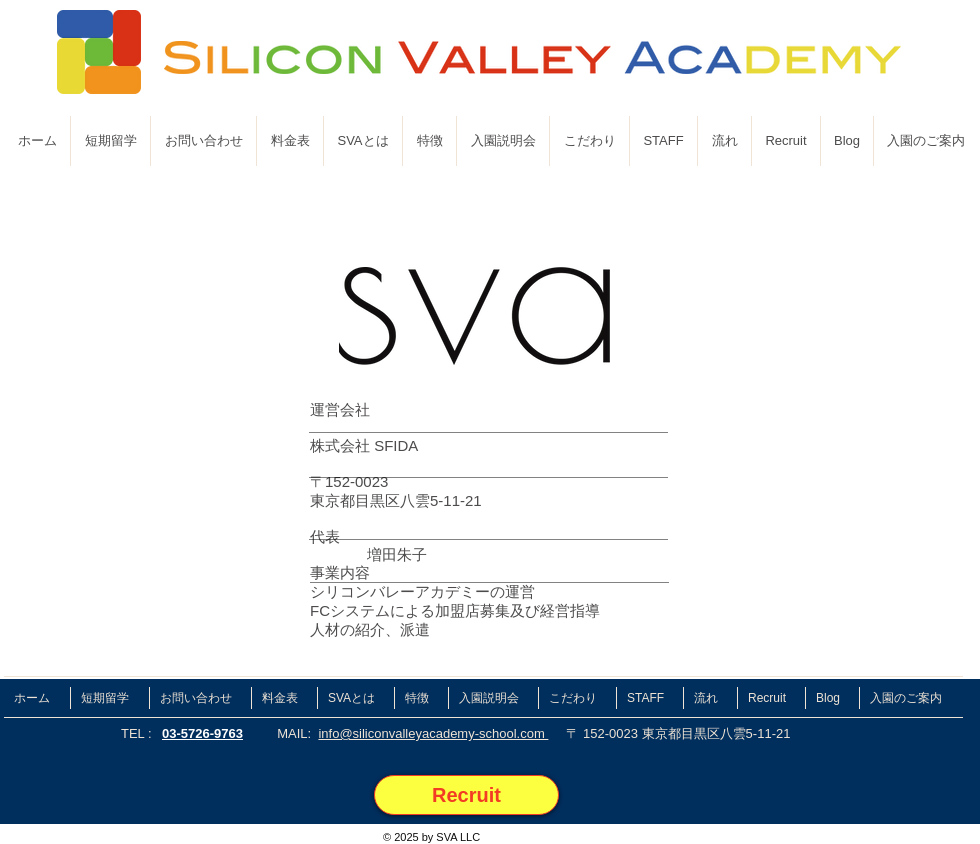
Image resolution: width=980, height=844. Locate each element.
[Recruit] (466, 795)
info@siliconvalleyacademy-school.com (433, 733)
